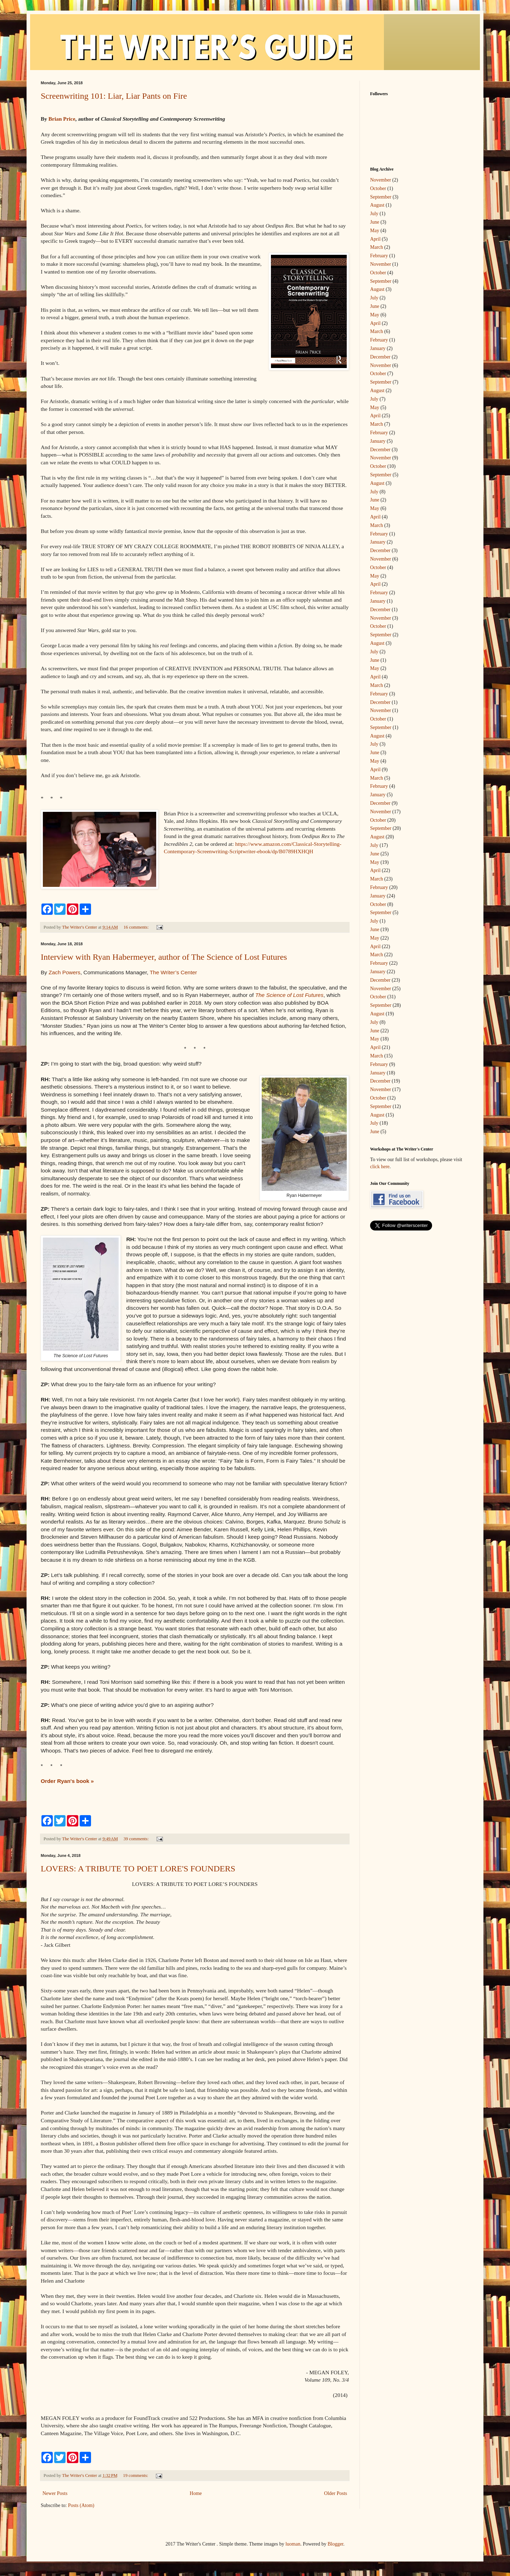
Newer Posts (54, 2493)
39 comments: (137, 1838)
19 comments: (136, 2475)
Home (196, 2493)
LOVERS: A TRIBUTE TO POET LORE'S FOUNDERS (138, 1868)
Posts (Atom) (81, 2505)
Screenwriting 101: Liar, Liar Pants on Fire (114, 96)
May (374, 230)
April (375, 239)
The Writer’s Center (173, 972)
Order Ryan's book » (67, 1781)
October (378, 188)
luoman (292, 2544)
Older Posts (335, 2493)
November (380, 180)
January (378, 348)
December (380, 357)
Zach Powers (64, 972)
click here (380, 1166)
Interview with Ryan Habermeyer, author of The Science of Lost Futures (164, 957)
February (379, 255)
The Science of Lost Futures (289, 995)
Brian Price (62, 119)
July (374, 213)
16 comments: (137, 927)
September (380, 197)
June (374, 222)
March (376, 247)
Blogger (335, 2544)
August (377, 205)
